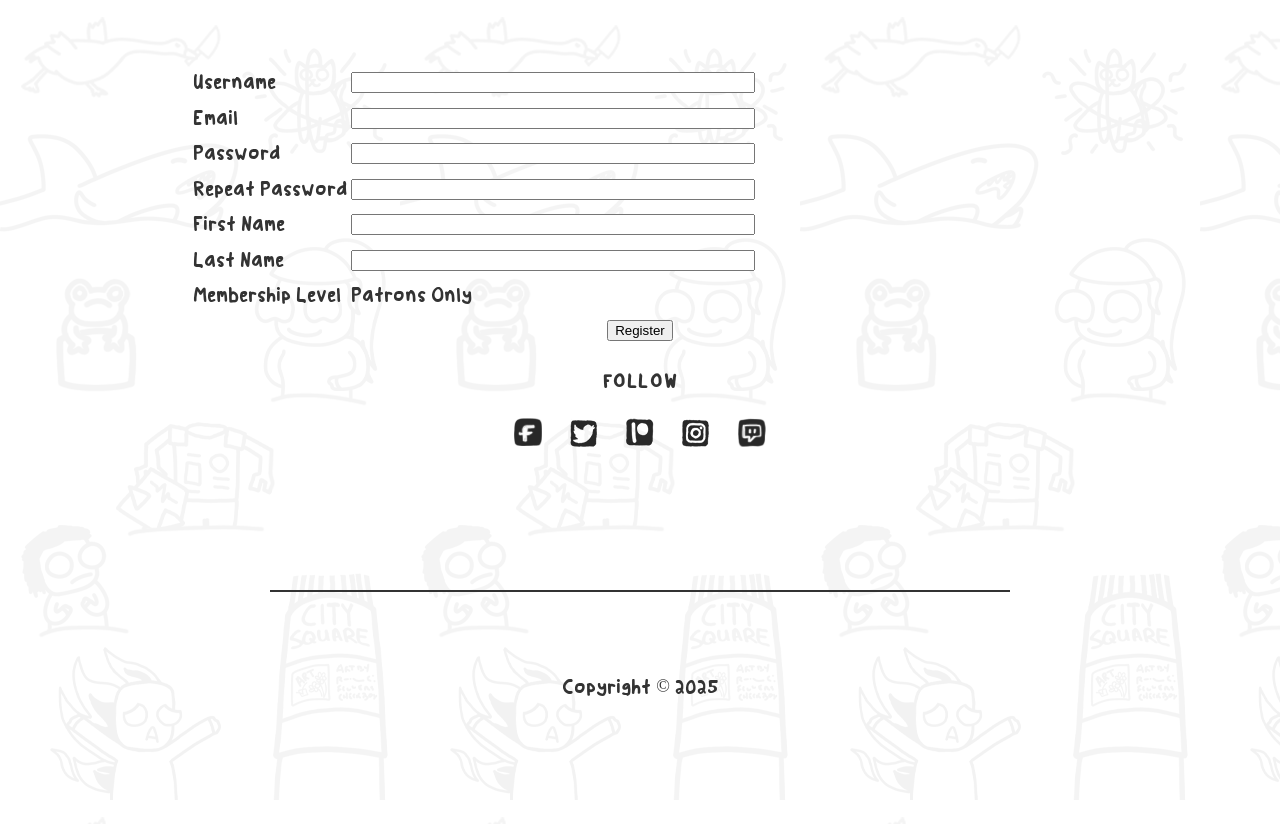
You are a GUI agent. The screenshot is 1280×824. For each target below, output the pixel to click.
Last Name (238, 260)
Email (215, 118)
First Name (239, 224)
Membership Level (267, 295)
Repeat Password (270, 189)
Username (234, 82)
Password (236, 153)
